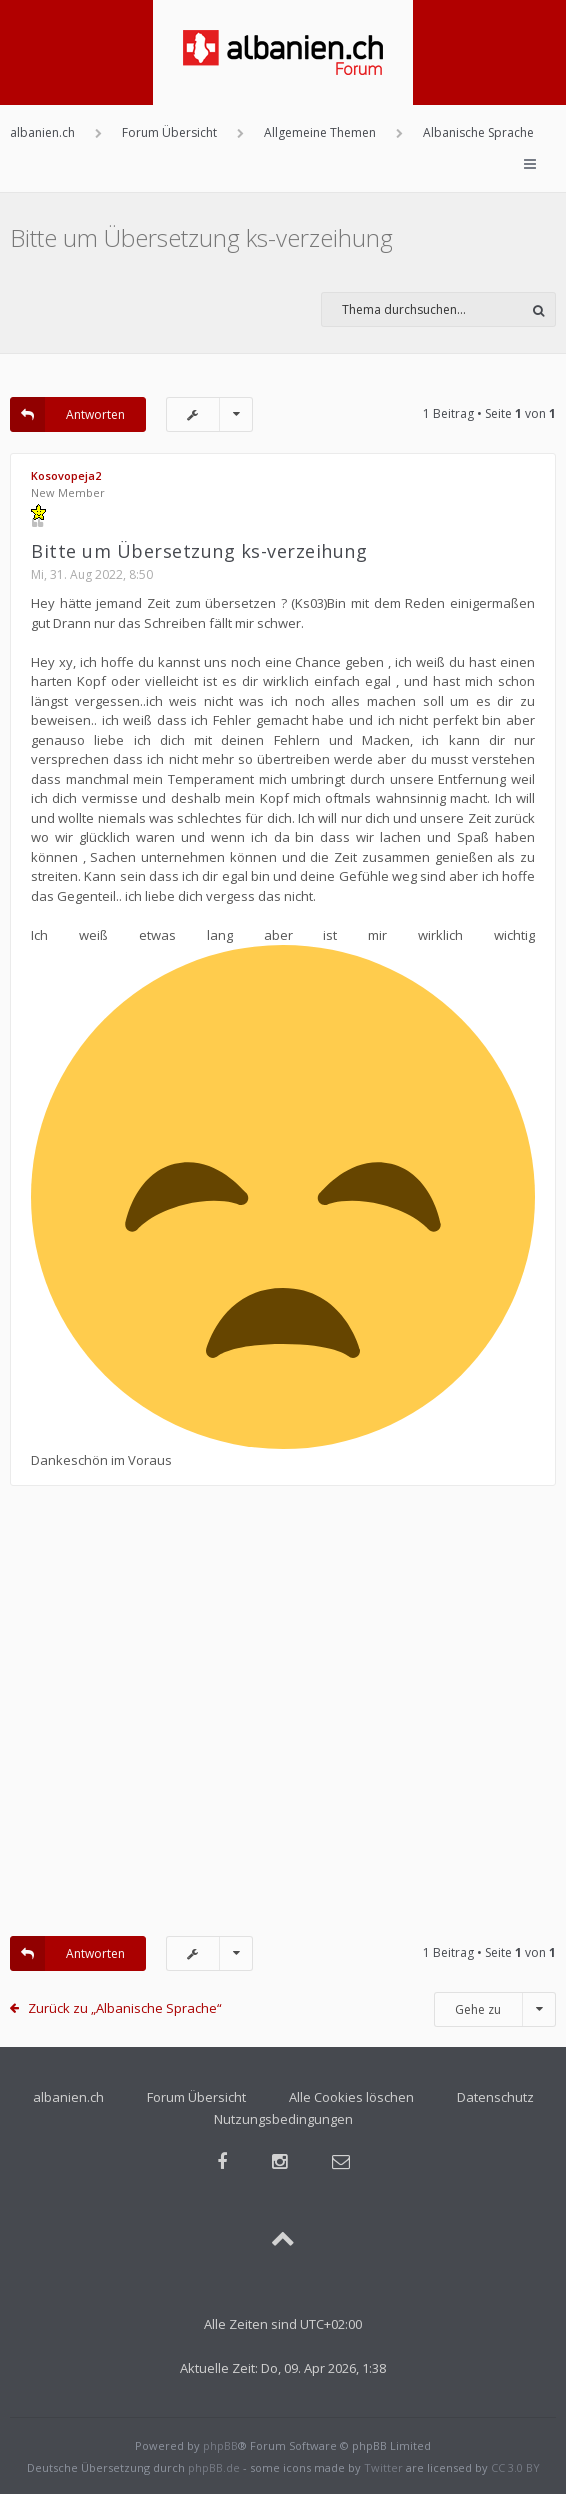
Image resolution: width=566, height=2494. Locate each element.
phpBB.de (214, 2467)
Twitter (383, 2467)
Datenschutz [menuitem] (495, 2097)
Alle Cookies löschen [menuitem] (351, 2097)
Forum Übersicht (196, 2097)
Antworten (67, 414)
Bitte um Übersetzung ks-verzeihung (201, 237)
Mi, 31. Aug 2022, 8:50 (92, 574)
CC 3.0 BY (515, 2467)
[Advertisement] (283, 1721)
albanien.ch (68, 2097)
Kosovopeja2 (66, 475)
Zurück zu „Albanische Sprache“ (125, 2008)
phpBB (220, 2445)
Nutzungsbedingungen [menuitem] (283, 2119)
